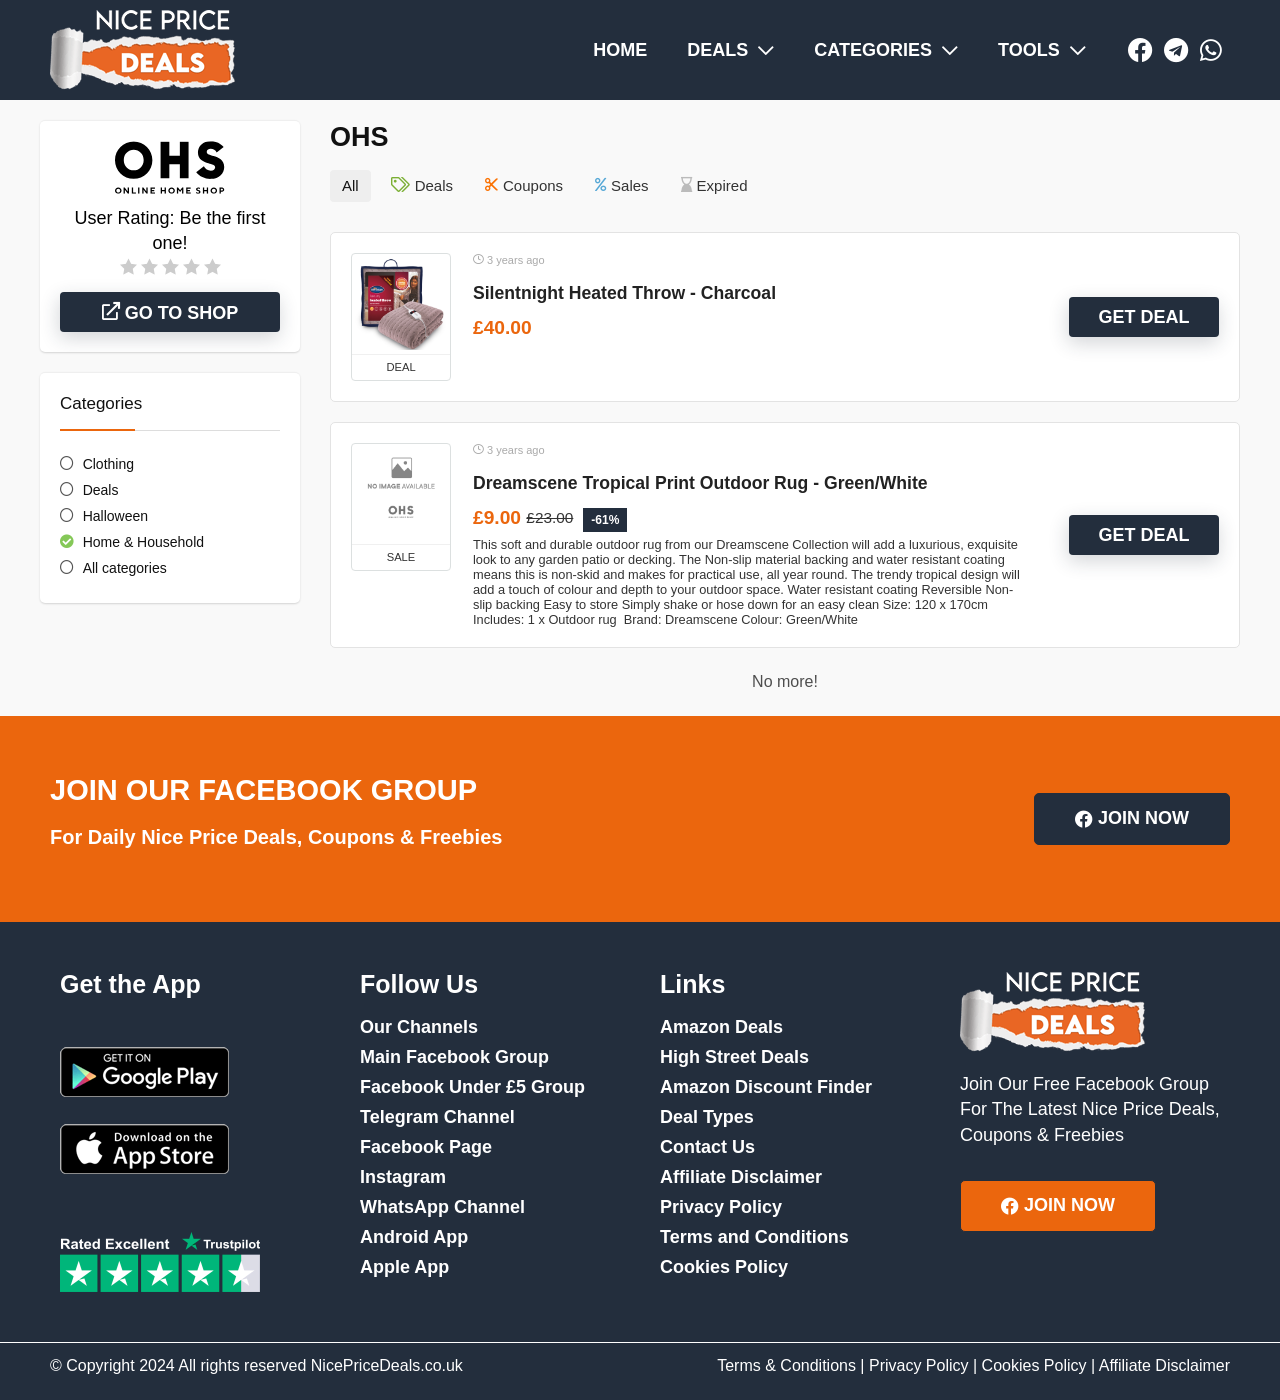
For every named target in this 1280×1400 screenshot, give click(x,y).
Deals (101, 490)
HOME (620, 50)
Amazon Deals (721, 1027)
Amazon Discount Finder (766, 1087)
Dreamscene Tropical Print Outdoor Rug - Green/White (700, 483)
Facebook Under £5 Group (472, 1087)
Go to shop (170, 312)
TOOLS (1042, 50)
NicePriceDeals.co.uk (387, 1365)
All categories (125, 568)
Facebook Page (426, 1147)
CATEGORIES (886, 50)
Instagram (403, 1177)
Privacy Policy (721, 1207)
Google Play (144, 1072)
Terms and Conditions (754, 1237)
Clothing (108, 464)
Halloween (115, 516)
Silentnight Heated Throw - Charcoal (624, 293)
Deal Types (707, 1117)
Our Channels (419, 1027)
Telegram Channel (437, 1117)
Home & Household (143, 542)
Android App (414, 1237)
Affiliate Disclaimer (741, 1177)
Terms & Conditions (786, 1365)
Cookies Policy (724, 1267)
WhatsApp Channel (442, 1207)
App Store (144, 1149)
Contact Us (707, 1147)
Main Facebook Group (454, 1057)
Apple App (404, 1267)
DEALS (730, 50)
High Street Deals (734, 1057)
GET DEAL (1143, 317)
